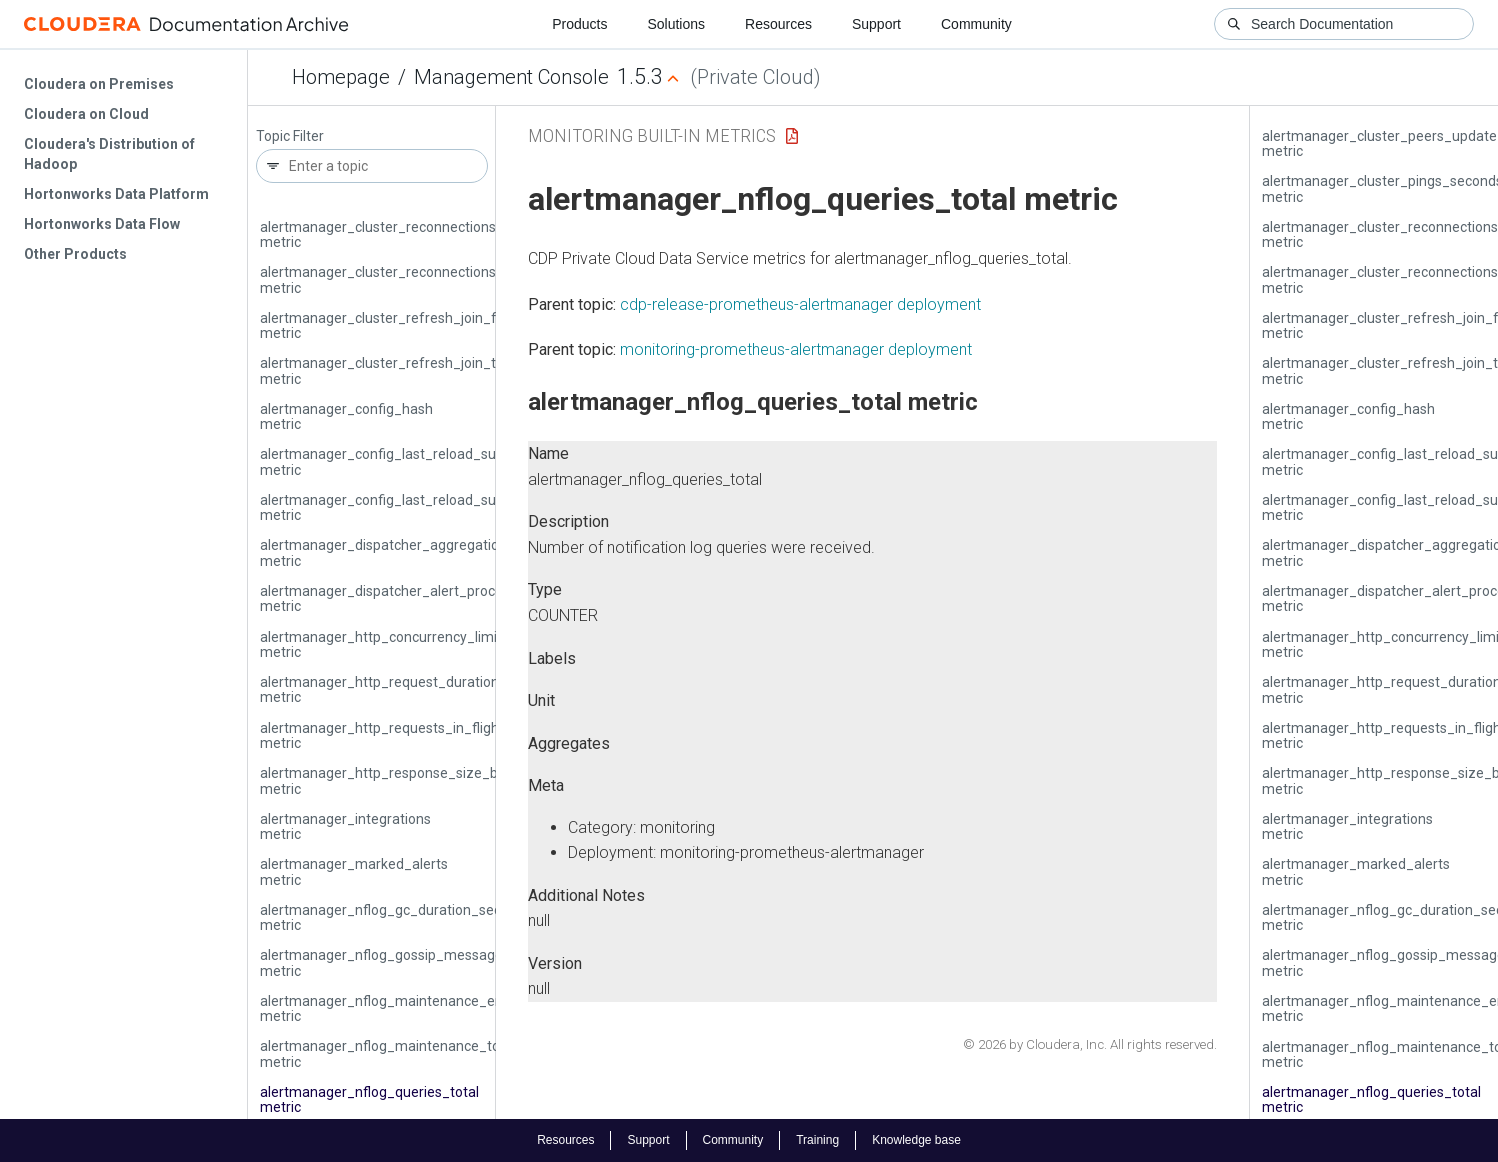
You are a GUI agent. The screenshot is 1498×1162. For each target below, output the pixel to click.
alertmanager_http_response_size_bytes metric (392, 780)
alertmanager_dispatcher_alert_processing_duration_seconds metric (459, 598)
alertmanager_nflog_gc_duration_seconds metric (396, 917)
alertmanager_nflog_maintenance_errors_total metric (411, 1008)
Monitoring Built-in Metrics (652, 135)
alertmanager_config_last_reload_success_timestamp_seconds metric (465, 461)
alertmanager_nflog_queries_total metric (369, 1099)
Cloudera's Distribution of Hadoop (109, 154)
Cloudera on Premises (99, 84)
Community (976, 24)
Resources (778, 24)
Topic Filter (290, 136)
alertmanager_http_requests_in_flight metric (382, 735)
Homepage (341, 77)
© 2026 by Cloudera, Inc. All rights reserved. (1090, 1044)
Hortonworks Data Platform (116, 194)
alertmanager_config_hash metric (346, 416)
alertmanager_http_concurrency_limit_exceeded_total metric (434, 644)
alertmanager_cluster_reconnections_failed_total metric (418, 234)
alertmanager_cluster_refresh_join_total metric (390, 370)
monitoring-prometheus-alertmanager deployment (796, 349)
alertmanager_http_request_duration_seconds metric (410, 689)
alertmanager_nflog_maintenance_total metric (388, 1053)
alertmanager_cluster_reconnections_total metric (396, 279)
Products (579, 24)
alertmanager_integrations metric (345, 826)
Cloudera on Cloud (86, 114)
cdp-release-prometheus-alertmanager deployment (800, 304)
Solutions (676, 24)
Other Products (75, 254)
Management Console (511, 77)
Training (817, 1140)
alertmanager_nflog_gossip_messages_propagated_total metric (444, 962)
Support (876, 24)
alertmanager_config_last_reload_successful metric (404, 507)
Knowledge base (916, 1140)
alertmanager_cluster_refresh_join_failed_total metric (412, 325)
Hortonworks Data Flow (102, 224)
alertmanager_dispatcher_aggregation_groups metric (409, 552)
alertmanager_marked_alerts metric (354, 871)
